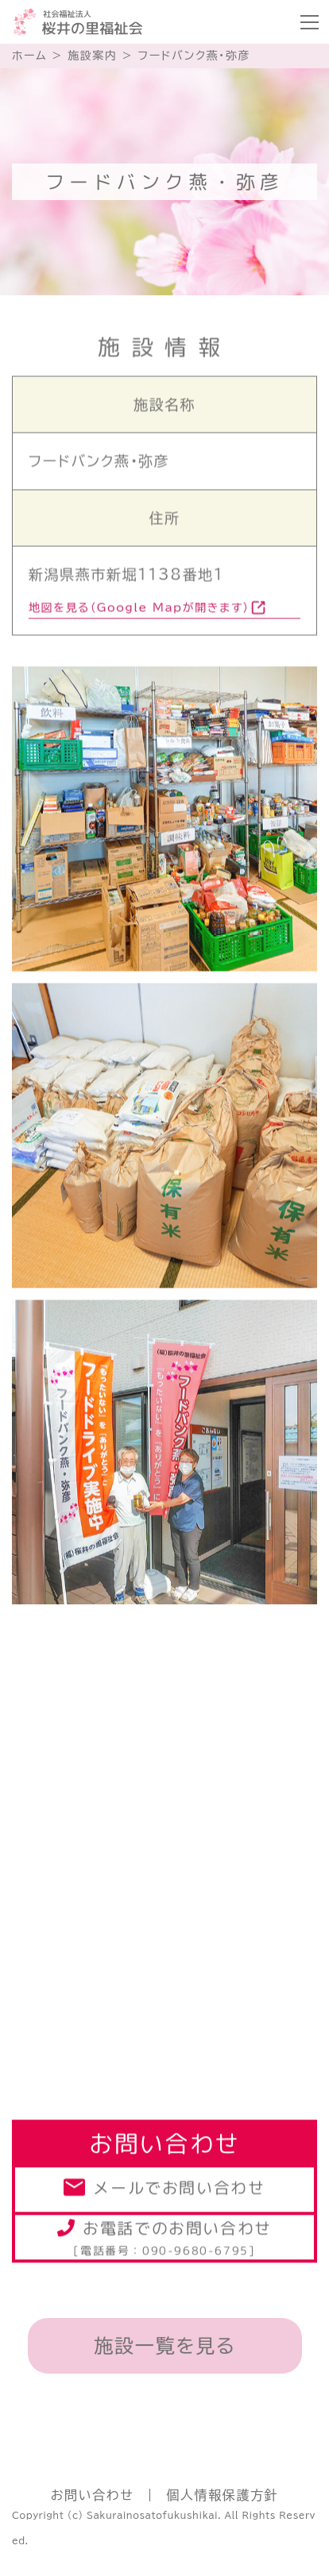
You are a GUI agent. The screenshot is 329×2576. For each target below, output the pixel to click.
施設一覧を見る (164, 2345)
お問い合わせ (92, 2495)
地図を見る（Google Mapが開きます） (139, 610)
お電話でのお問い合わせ (164, 2238)
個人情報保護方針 (222, 2495)
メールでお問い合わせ (179, 2190)
